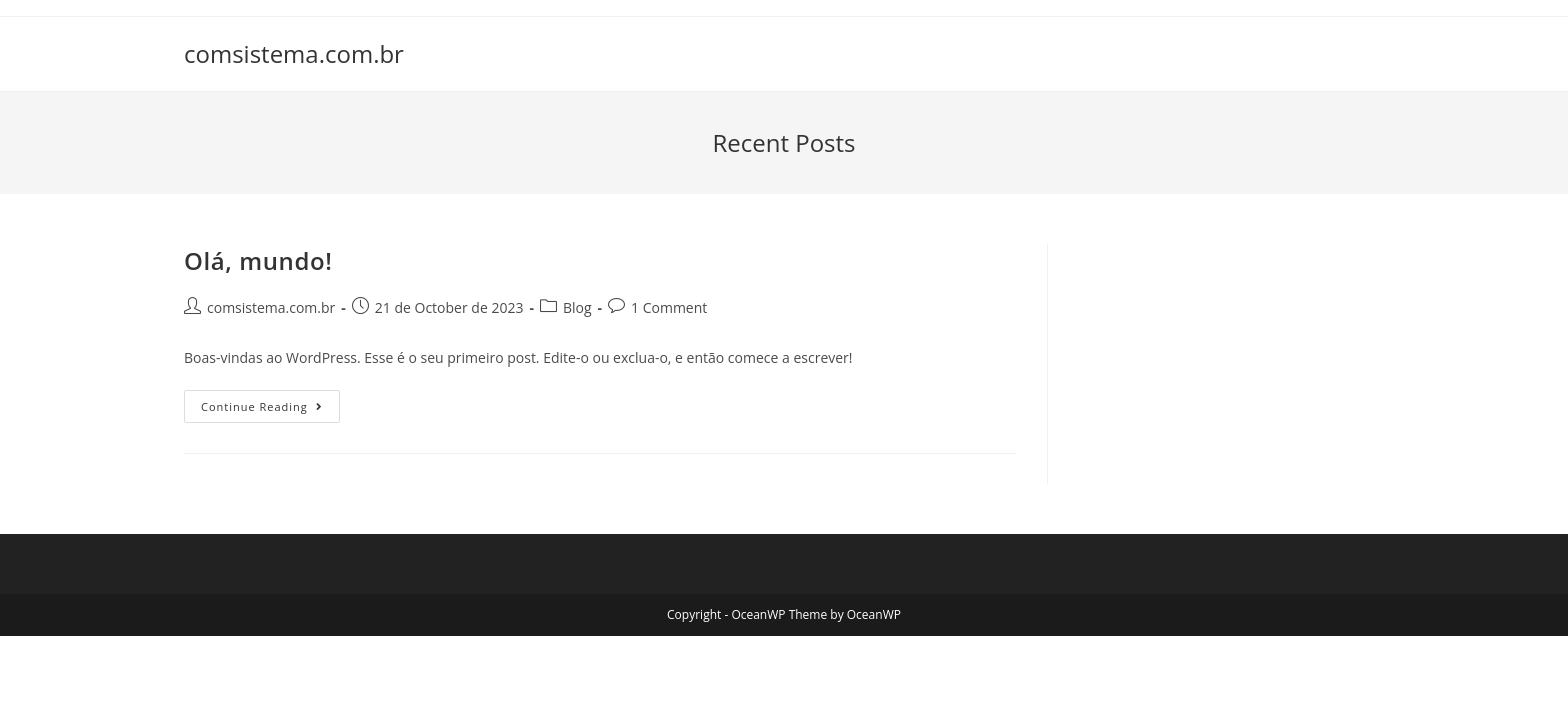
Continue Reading (270, 410)
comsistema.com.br (294, 53)
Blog (577, 307)
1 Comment (669, 307)
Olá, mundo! (258, 260)
